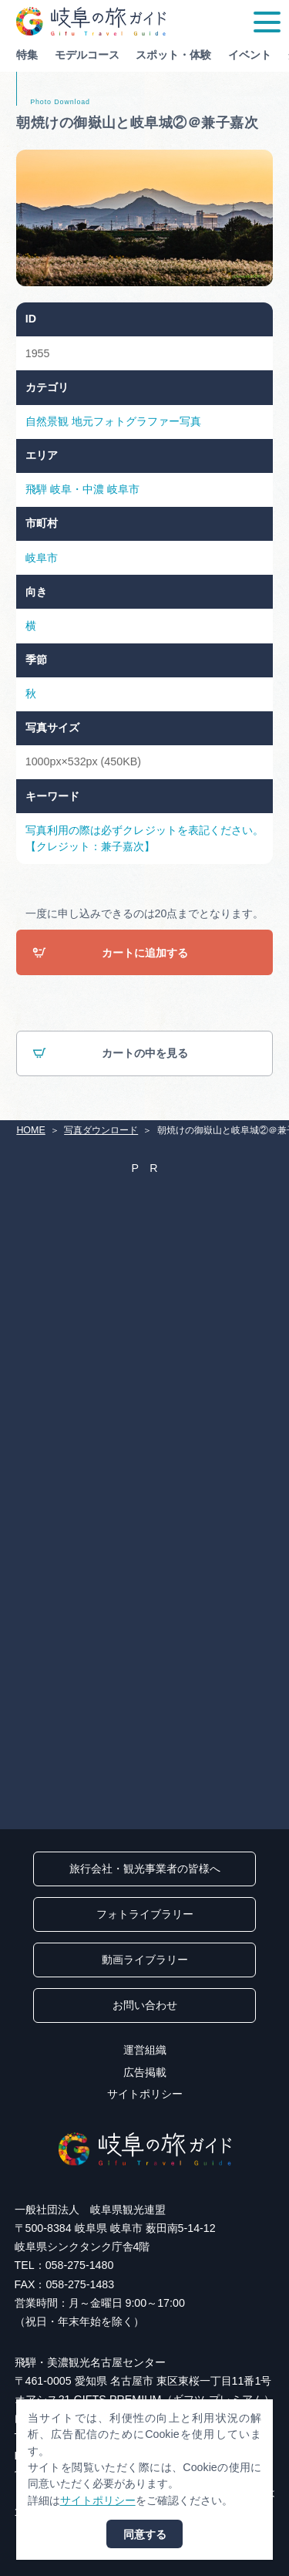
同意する (144, 2534)
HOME (30, 1130)
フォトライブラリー (144, 1914)
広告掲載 (144, 2072)
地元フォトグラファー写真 (136, 421)
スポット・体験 (173, 55)
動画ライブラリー (145, 1959)
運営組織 (144, 2050)
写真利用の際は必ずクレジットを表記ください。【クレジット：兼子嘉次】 (144, 838)
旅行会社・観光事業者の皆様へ (144, 1868)
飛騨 (36, 489)
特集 (27, 55)
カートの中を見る (109, 1054)
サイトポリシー (145, 2094)
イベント (249, 55)
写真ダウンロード (101, 1130)
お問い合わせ (145, 2005)
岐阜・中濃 (77, 489)
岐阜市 (123, 489)
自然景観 (47, 421)
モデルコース (87, 55)
